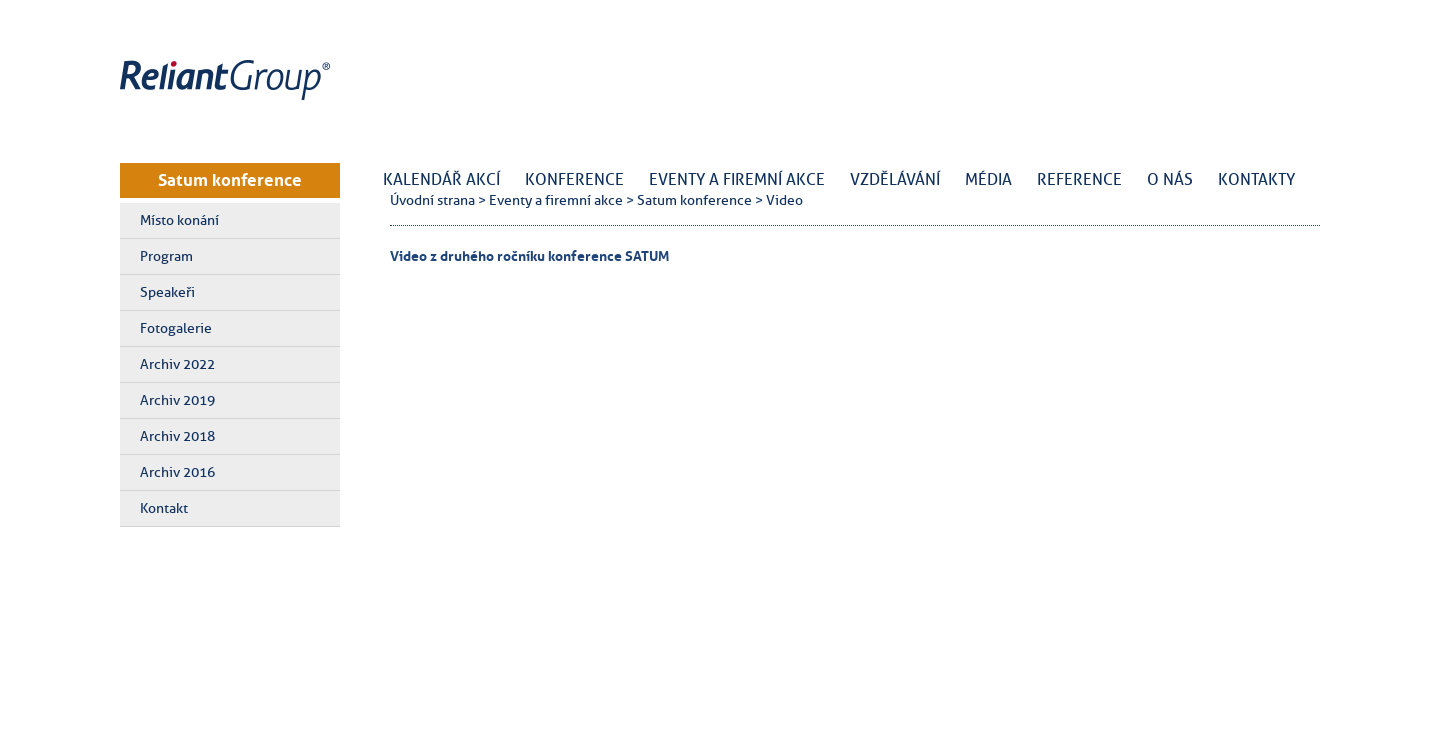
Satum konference (230, 180)
